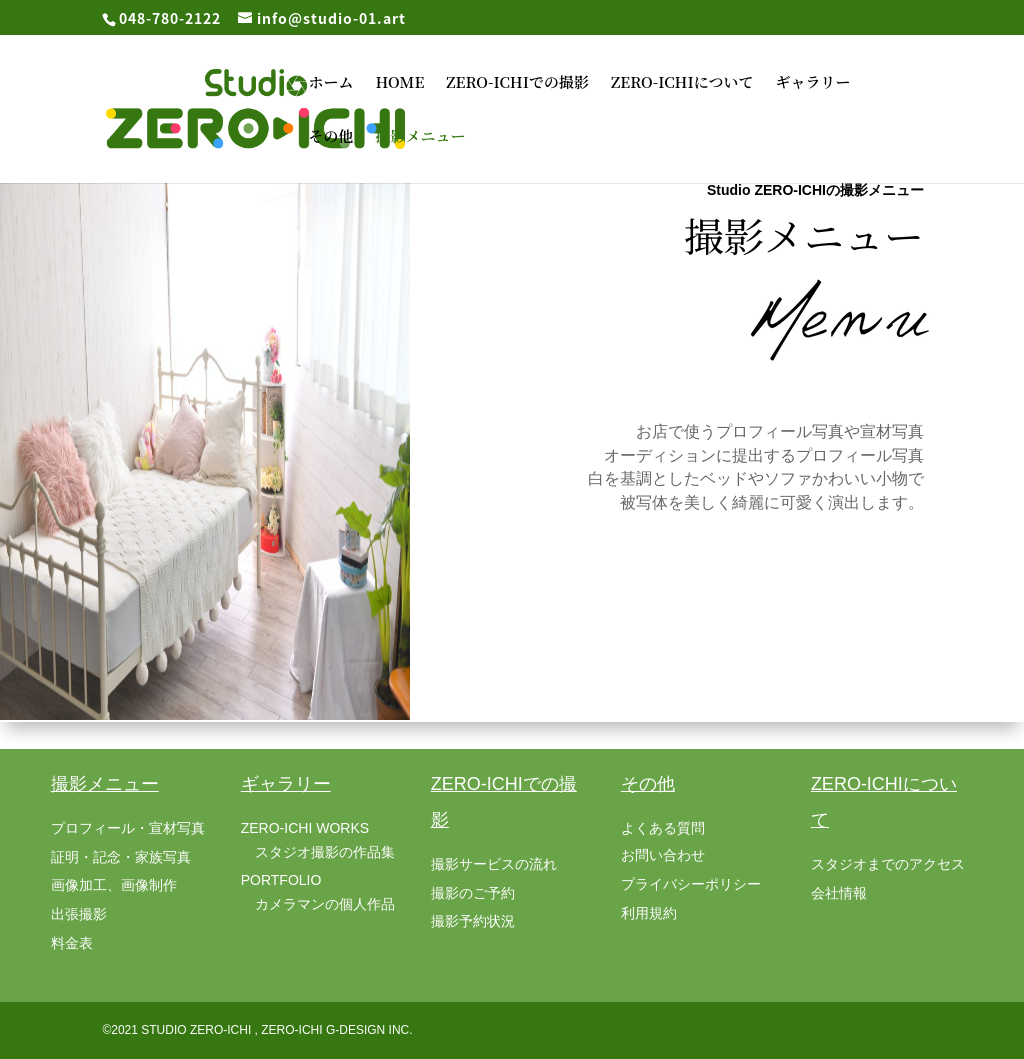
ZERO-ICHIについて (682, 83)
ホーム (330, 83)
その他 (330, 137)
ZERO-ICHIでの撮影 (517, 83)
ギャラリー (812, 83)
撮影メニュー (420, 137)
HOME (399, 83)
